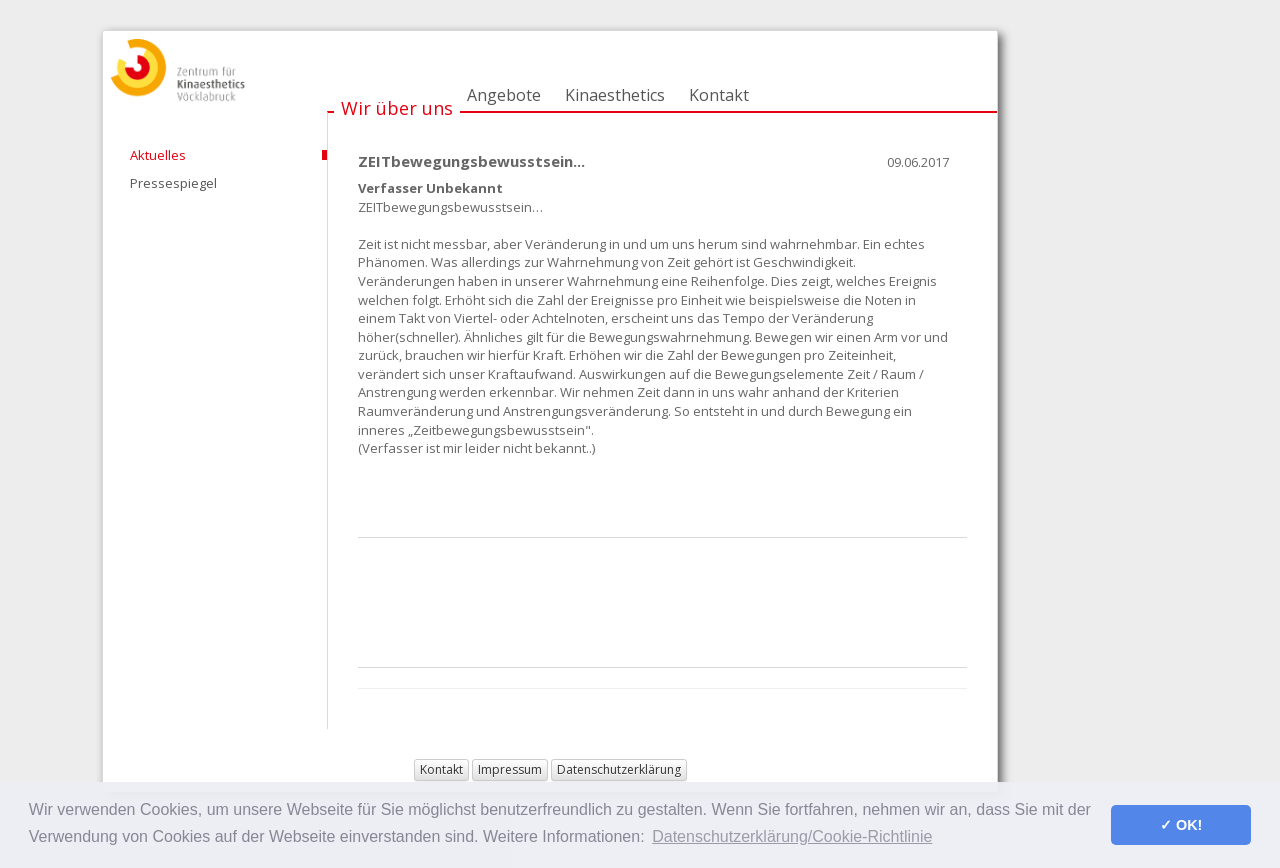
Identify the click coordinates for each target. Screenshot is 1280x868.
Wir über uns (397, 108)
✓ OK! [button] (1181, 825)
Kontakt (719, 95)
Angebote (504, 95)
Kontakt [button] (441, 769)
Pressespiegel (173, 183)
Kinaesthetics (615, 95)
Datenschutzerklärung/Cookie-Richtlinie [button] (792, 836)
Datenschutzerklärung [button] (619, 769)
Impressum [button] (510, 769)
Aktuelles (158, 155)
